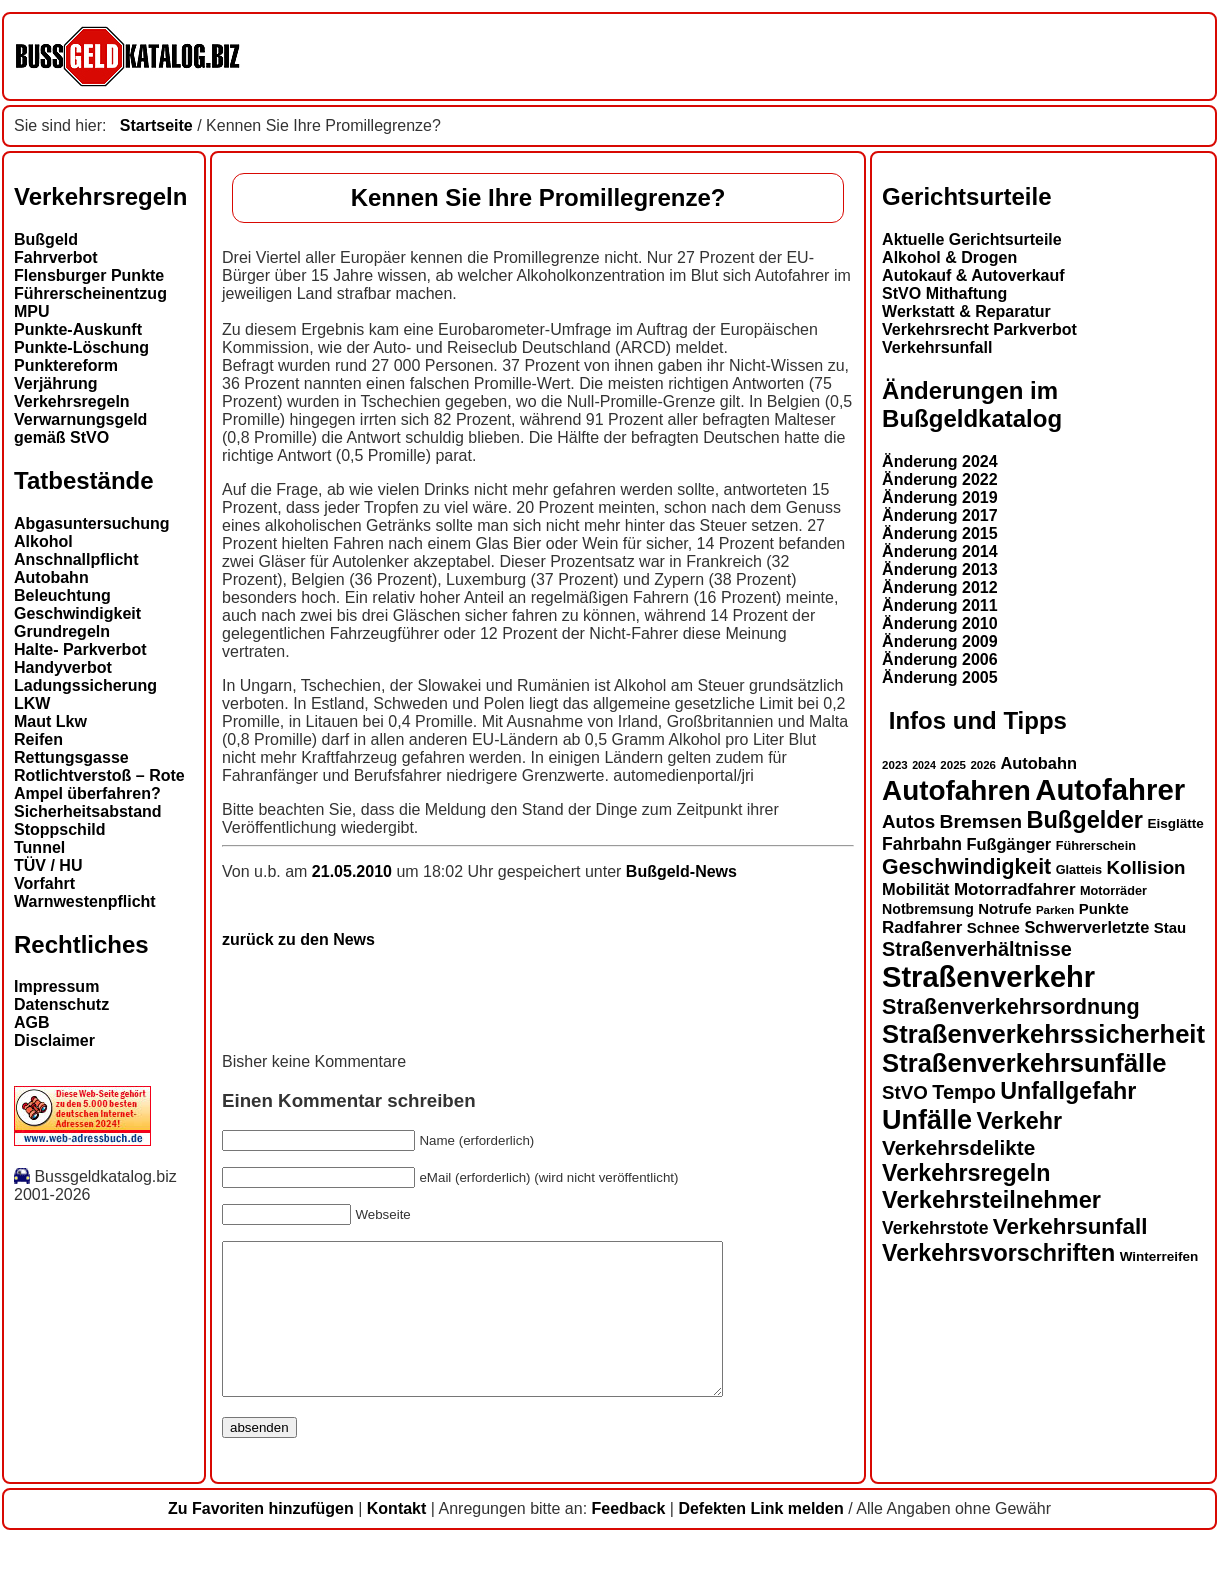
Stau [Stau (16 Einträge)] (1170, 927)
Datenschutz (61, 1004)
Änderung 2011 (940, 605)
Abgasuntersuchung (92, 523)
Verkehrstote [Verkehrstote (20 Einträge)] (935, 1228)
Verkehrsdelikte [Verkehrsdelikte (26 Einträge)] (958, 1147)
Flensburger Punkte (89, 275)
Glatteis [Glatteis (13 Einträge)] (1079, 870)
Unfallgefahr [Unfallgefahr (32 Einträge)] (1068, 1091)
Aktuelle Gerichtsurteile (972, 239)
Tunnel (39, 847)
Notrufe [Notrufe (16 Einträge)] (1004, 908)
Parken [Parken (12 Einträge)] (1055, 910)
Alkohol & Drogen (949, 257)
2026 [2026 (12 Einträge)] (983, 765)
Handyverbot (63, 667)
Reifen (38, 739)
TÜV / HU (48, 865)
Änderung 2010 (940, 623)
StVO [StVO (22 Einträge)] (905, 1092)
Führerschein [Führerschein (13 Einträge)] (1096, 846)
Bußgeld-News (681, 871)
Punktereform (66, 365)
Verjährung (56, 383)
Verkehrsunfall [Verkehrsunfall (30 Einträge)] (1070, 1226)
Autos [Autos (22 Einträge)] (908, 821)
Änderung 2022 (940, 479)
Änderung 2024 (940, 461)
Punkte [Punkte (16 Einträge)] (1104, 908)
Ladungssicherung (85, 685)
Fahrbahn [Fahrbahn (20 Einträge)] (922, 844)
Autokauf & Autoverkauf (973, 275)
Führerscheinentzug (90, 293)
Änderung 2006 (940, 659)
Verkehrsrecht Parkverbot (979, 329)
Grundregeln (62, 631)
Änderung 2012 (940, 587)
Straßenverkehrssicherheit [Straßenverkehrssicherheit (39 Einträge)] (1043, 1034)
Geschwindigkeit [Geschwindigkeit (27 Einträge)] (966, 867)
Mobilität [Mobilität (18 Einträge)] (915, 889)
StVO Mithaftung (944, 293)
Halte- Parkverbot (80, 649)
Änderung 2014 (940, 551)
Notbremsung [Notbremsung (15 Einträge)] (928, 909)
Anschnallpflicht (76, 559)
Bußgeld (46, 239)
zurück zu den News (298, 939)
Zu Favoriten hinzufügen (261, 1538)
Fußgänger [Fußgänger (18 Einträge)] (1008, 844)
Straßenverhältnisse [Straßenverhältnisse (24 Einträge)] (977, 949)
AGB (32, 1022)
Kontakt (397, 1538)
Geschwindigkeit (77, 613)
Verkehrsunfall (937, 347)
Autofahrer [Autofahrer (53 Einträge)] (1110, 789)
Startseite (156, 125)
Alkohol (43, 541)
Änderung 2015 (940, 533)
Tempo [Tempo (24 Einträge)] (964, 1092)
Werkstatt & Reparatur (966, 311)
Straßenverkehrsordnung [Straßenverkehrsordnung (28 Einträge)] (1011, 1006)
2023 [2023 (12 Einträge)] (895, 765)
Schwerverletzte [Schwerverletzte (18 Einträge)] (1086, 927)
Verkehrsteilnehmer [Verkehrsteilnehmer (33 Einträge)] (991, 1200)
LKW (32, 703)
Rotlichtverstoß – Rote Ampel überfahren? (99, 784)
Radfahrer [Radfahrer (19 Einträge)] (922, 927)
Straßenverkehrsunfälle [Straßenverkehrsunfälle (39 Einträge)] (1024, 1063)
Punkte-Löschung (81, 347)
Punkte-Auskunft (78, 329)
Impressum (56, 986)
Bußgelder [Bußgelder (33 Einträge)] (1084, 820)
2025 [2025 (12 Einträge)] (953, 765)
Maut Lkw (50, 721)
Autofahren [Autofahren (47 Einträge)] (956, 790)
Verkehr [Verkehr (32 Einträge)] (1020, 1121)
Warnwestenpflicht (85, 901)
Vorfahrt (44, 883)
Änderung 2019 (940, 497)
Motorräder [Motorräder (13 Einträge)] (1113, 891)
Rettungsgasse (71, 757)
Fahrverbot (56, 257)
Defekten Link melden (760, 1538)
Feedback (629, 1538)
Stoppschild (60, 829)
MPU (32, 311)
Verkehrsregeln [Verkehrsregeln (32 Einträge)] (966, 1173)
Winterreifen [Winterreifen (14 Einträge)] (1159, 1256)
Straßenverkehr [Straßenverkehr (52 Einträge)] (988, 977)
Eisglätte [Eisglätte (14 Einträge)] (1175, 823)
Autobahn (51, 577)
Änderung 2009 (940, 641)
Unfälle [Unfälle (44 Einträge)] (927, 1120)
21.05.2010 (354, 871)
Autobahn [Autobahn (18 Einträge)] (1038, 763)
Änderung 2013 (940, 569)
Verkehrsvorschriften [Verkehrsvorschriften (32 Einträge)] (998, 1253)
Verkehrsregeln (72, 401)
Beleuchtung (62, 595)
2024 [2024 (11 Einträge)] (924, 765)
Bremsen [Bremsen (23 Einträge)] (981, 821)
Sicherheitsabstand (88, 811)
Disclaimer (54, 1040)
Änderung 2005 (940, 677)
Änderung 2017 (940, 515)
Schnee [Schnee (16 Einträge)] (993, 927)
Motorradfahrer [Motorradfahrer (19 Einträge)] (1015, 889)
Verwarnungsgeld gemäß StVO (80, 428)
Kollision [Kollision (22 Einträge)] (1146, 867)
